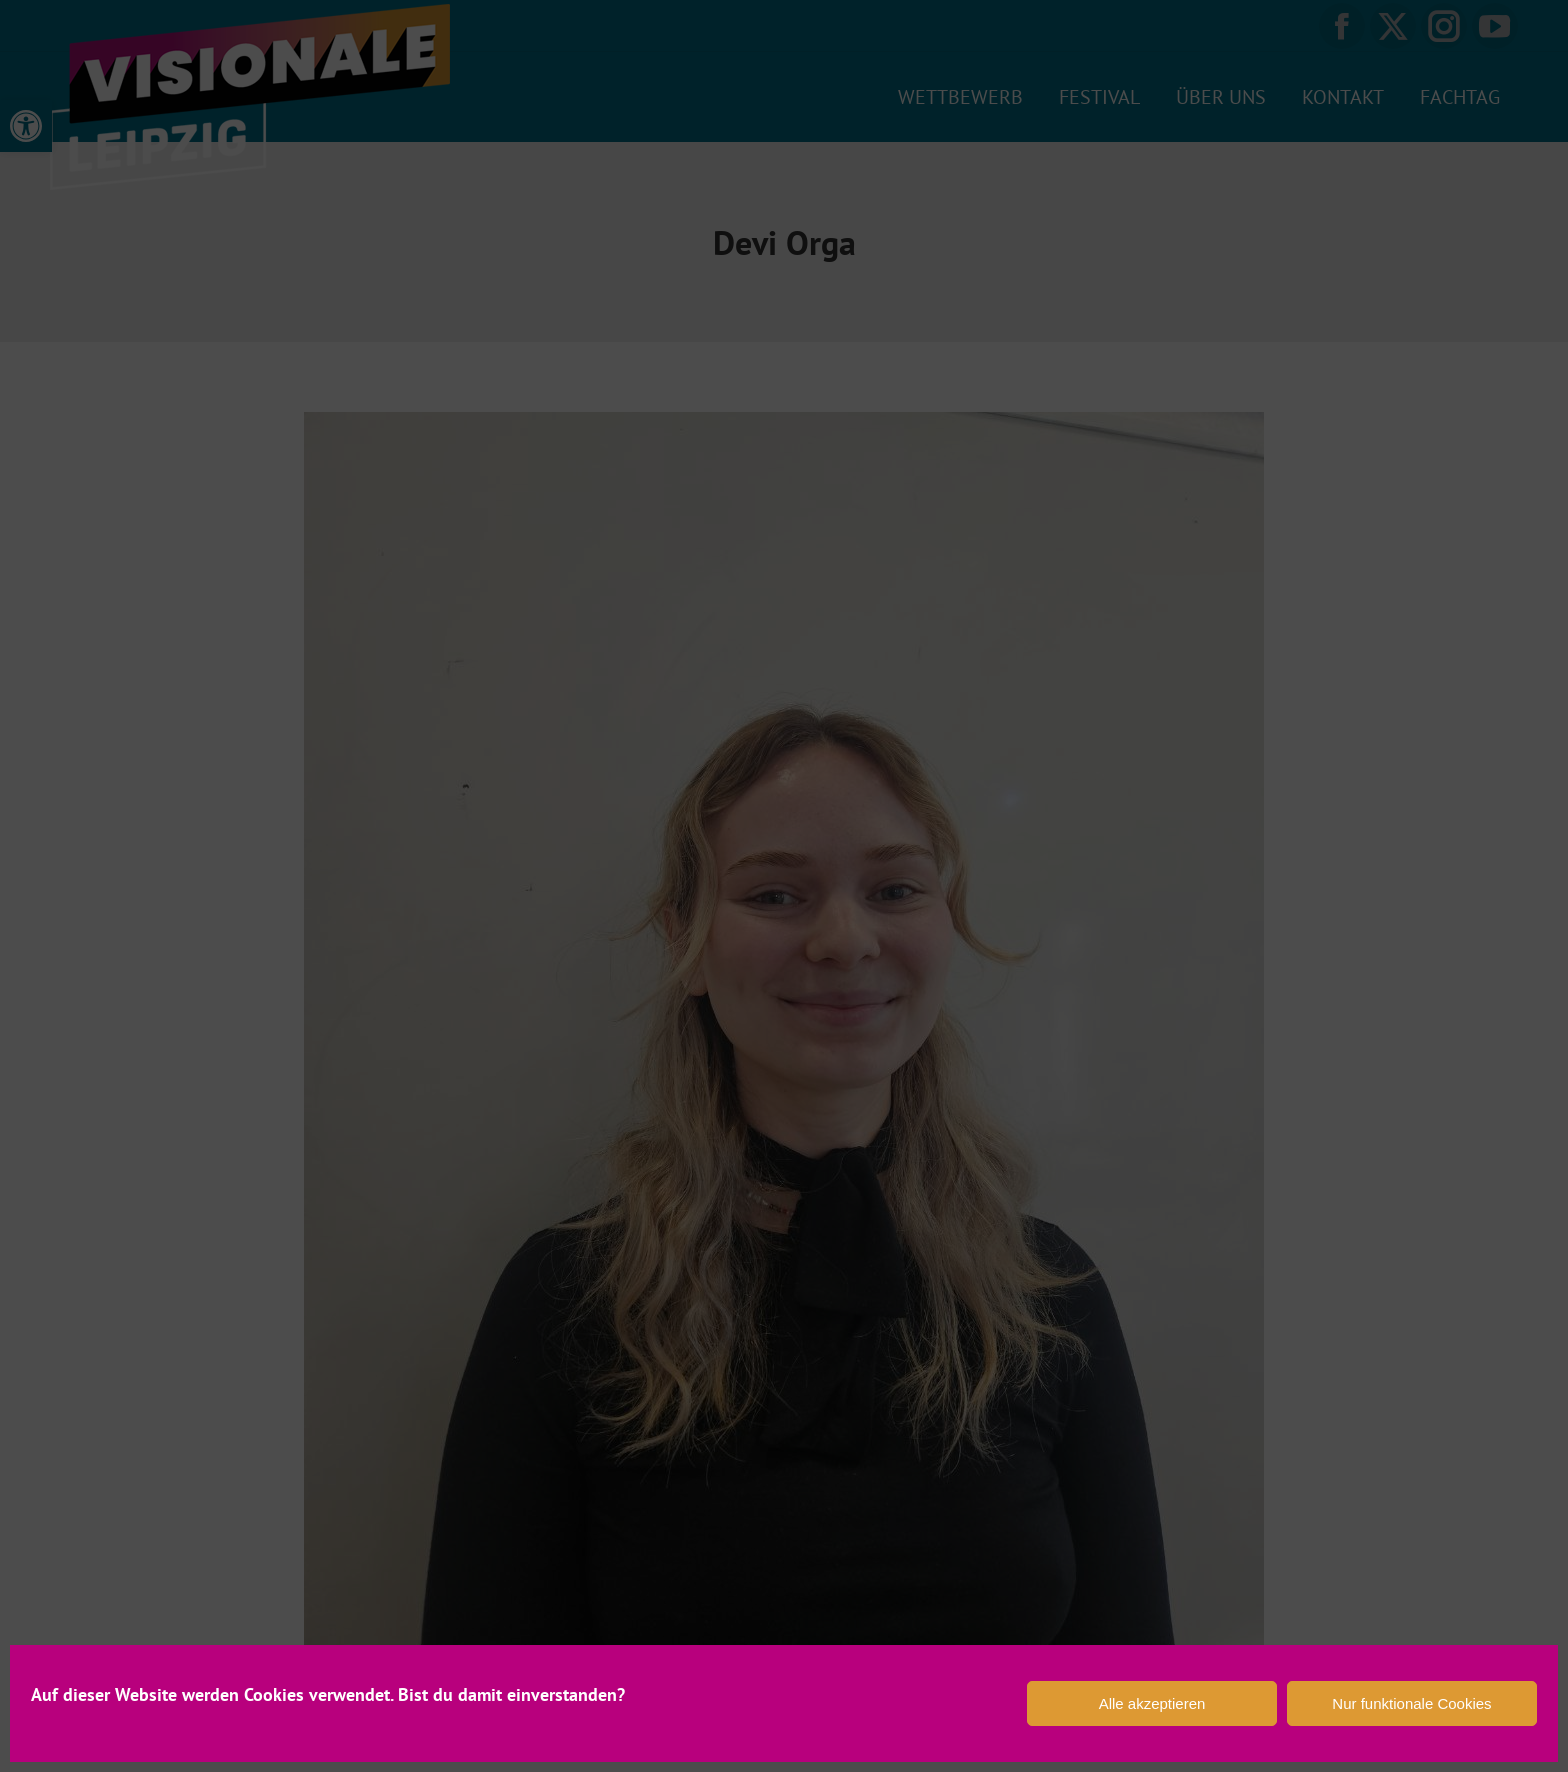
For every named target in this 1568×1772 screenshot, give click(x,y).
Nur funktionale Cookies (1411, 1703)
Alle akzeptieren (1152, 1703)
